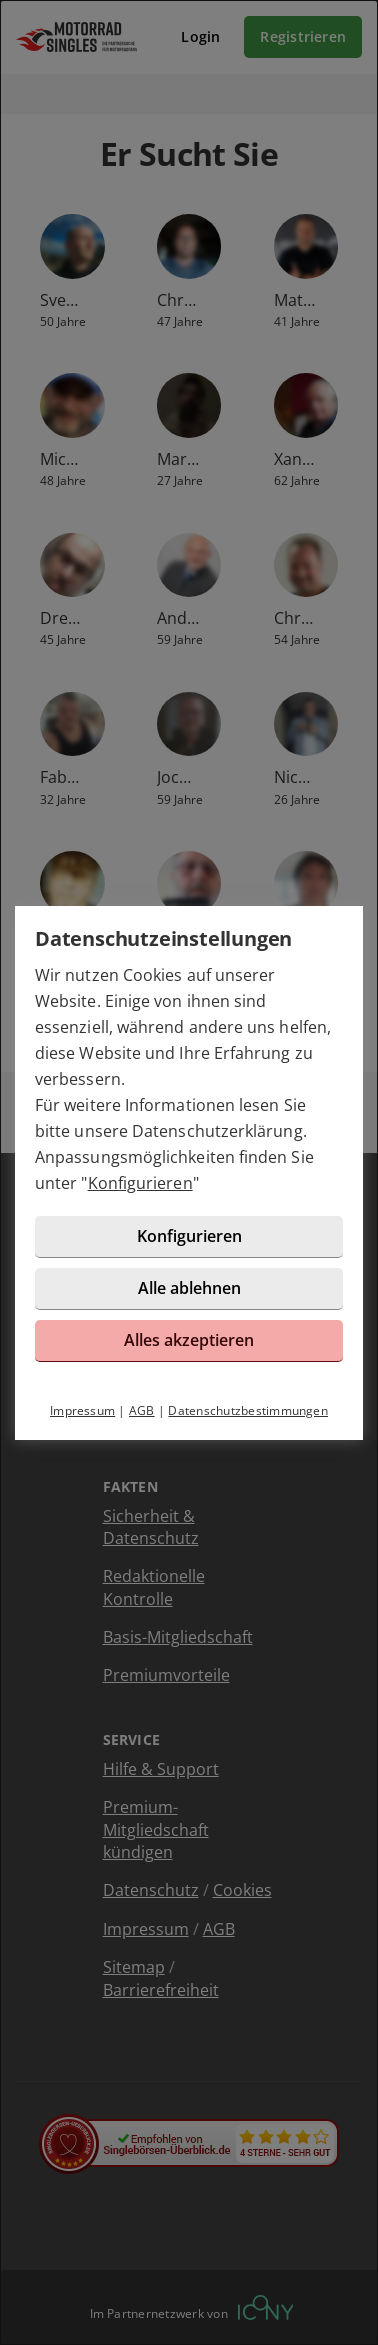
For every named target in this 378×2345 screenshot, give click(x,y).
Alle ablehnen (189, 1288)
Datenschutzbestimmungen (248, 1410)
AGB (142, 1410)
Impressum (82, 1410)
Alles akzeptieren (189, 1340)
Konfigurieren (140, 1183)
